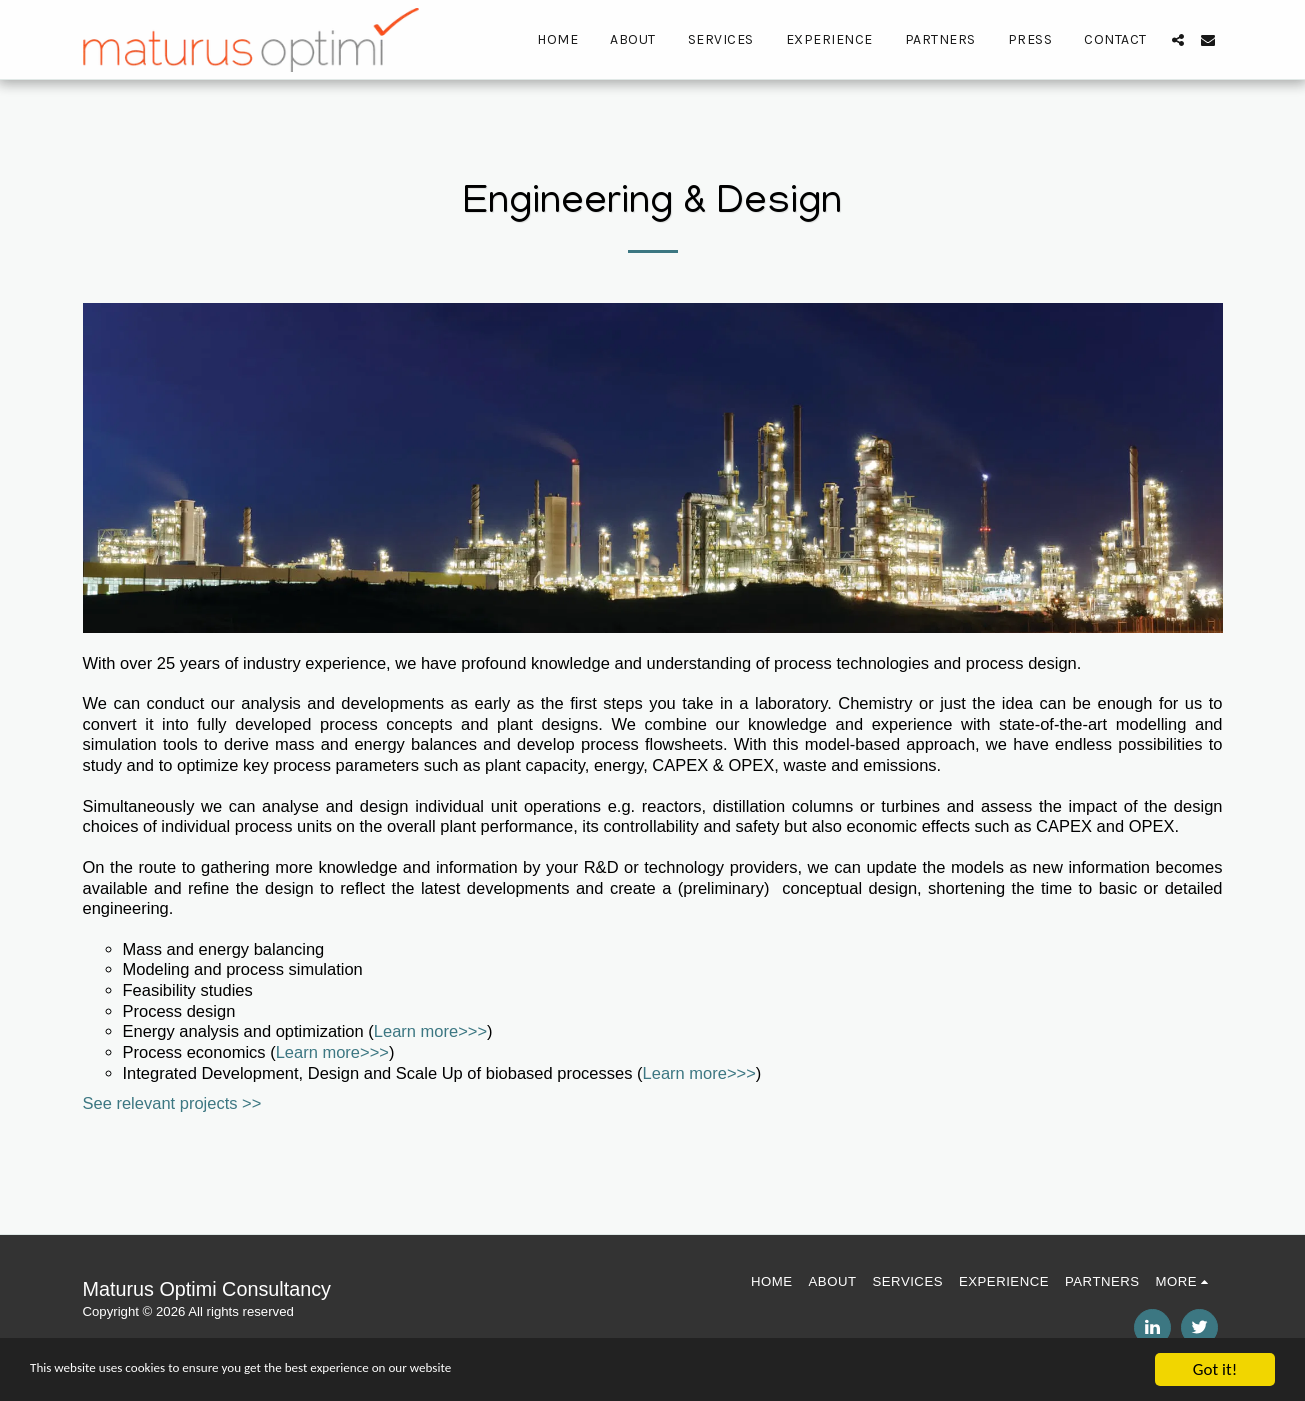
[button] (1178, 40)
